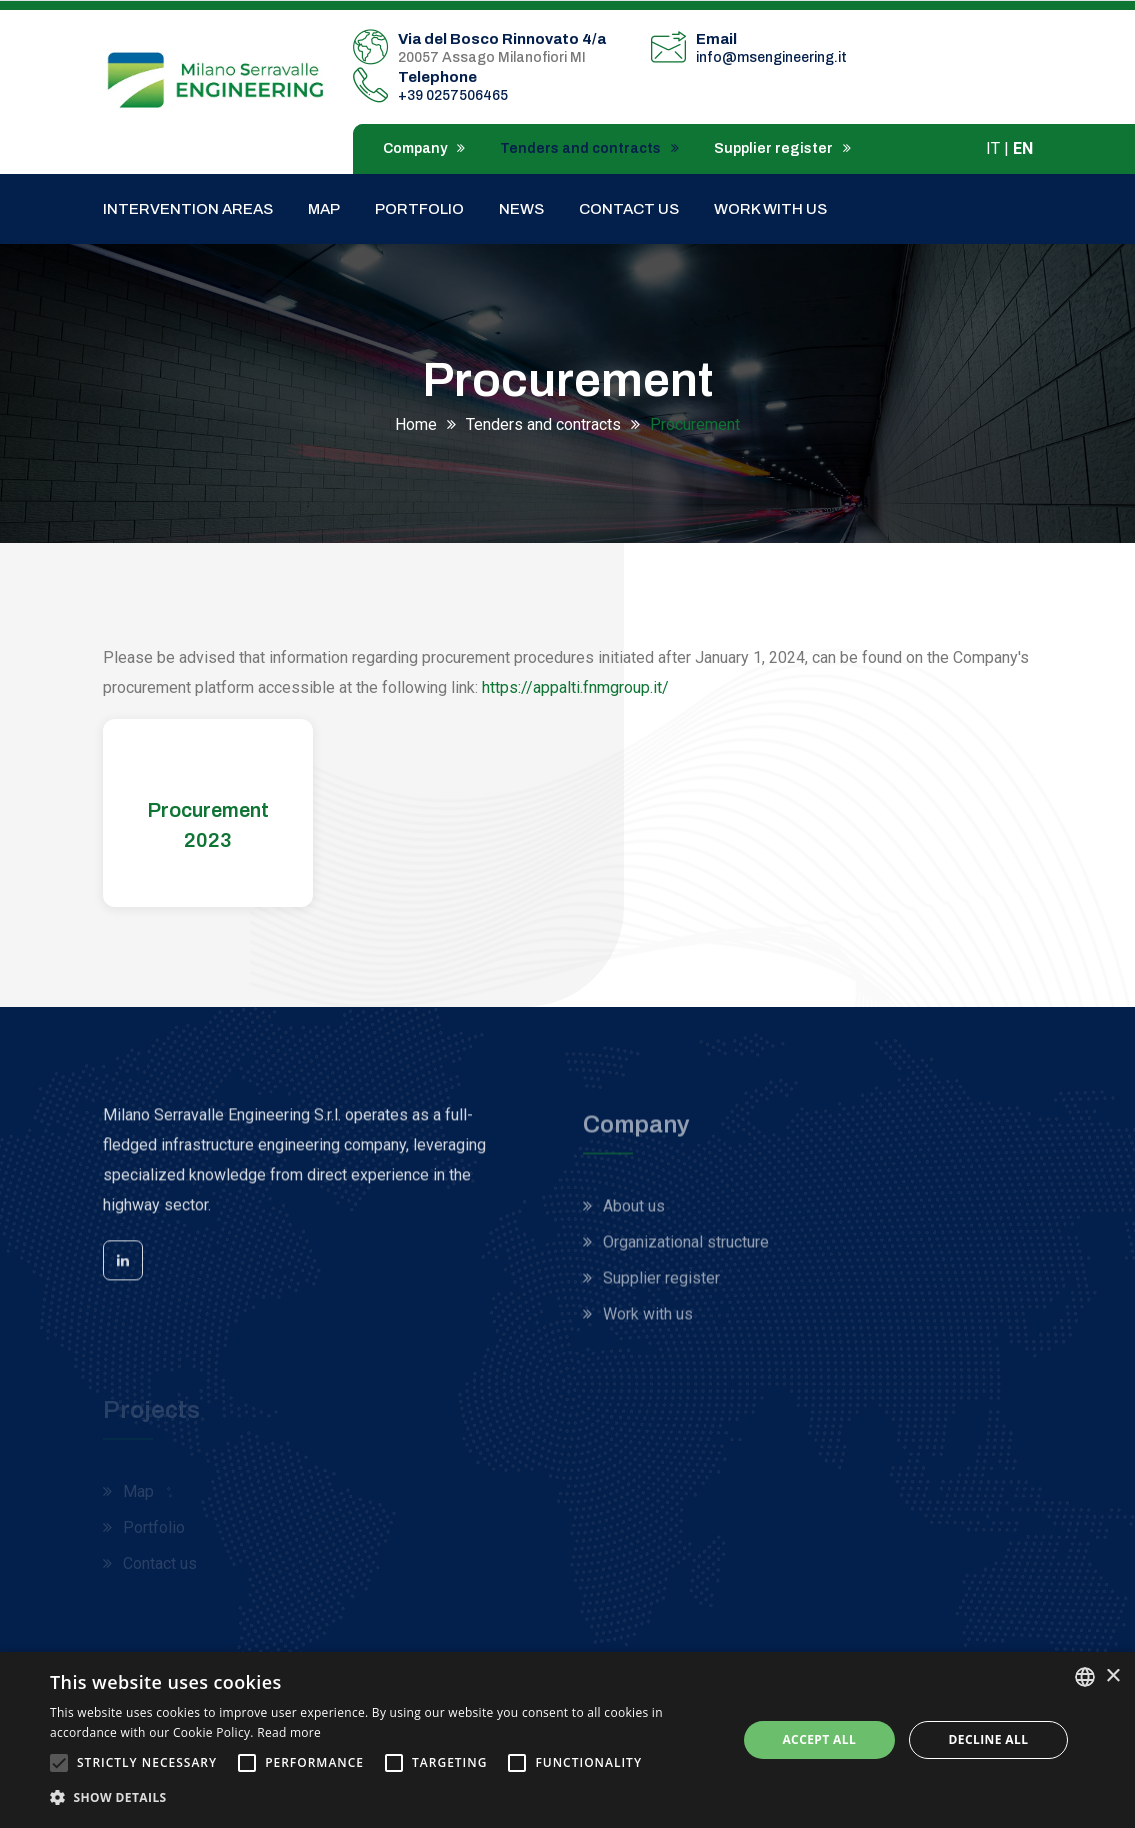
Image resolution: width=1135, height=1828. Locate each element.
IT (993, 148)
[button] (383, 1798)
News (521, 209)
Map (324, 209)
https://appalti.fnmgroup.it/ (575, 687)
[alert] (567, 1740)
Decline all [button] (989, 1739)
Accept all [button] (819, 1739)
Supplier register (782, 148)
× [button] (1112, 1676)
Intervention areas (188, 209)
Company (424, 148)
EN (1023, 148)
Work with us (770, 209)
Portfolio (419, 209)
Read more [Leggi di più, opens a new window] (289, 1732)
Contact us (629, 209)
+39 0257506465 (453, 95)
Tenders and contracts (589, 148)
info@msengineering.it (771, 57)
